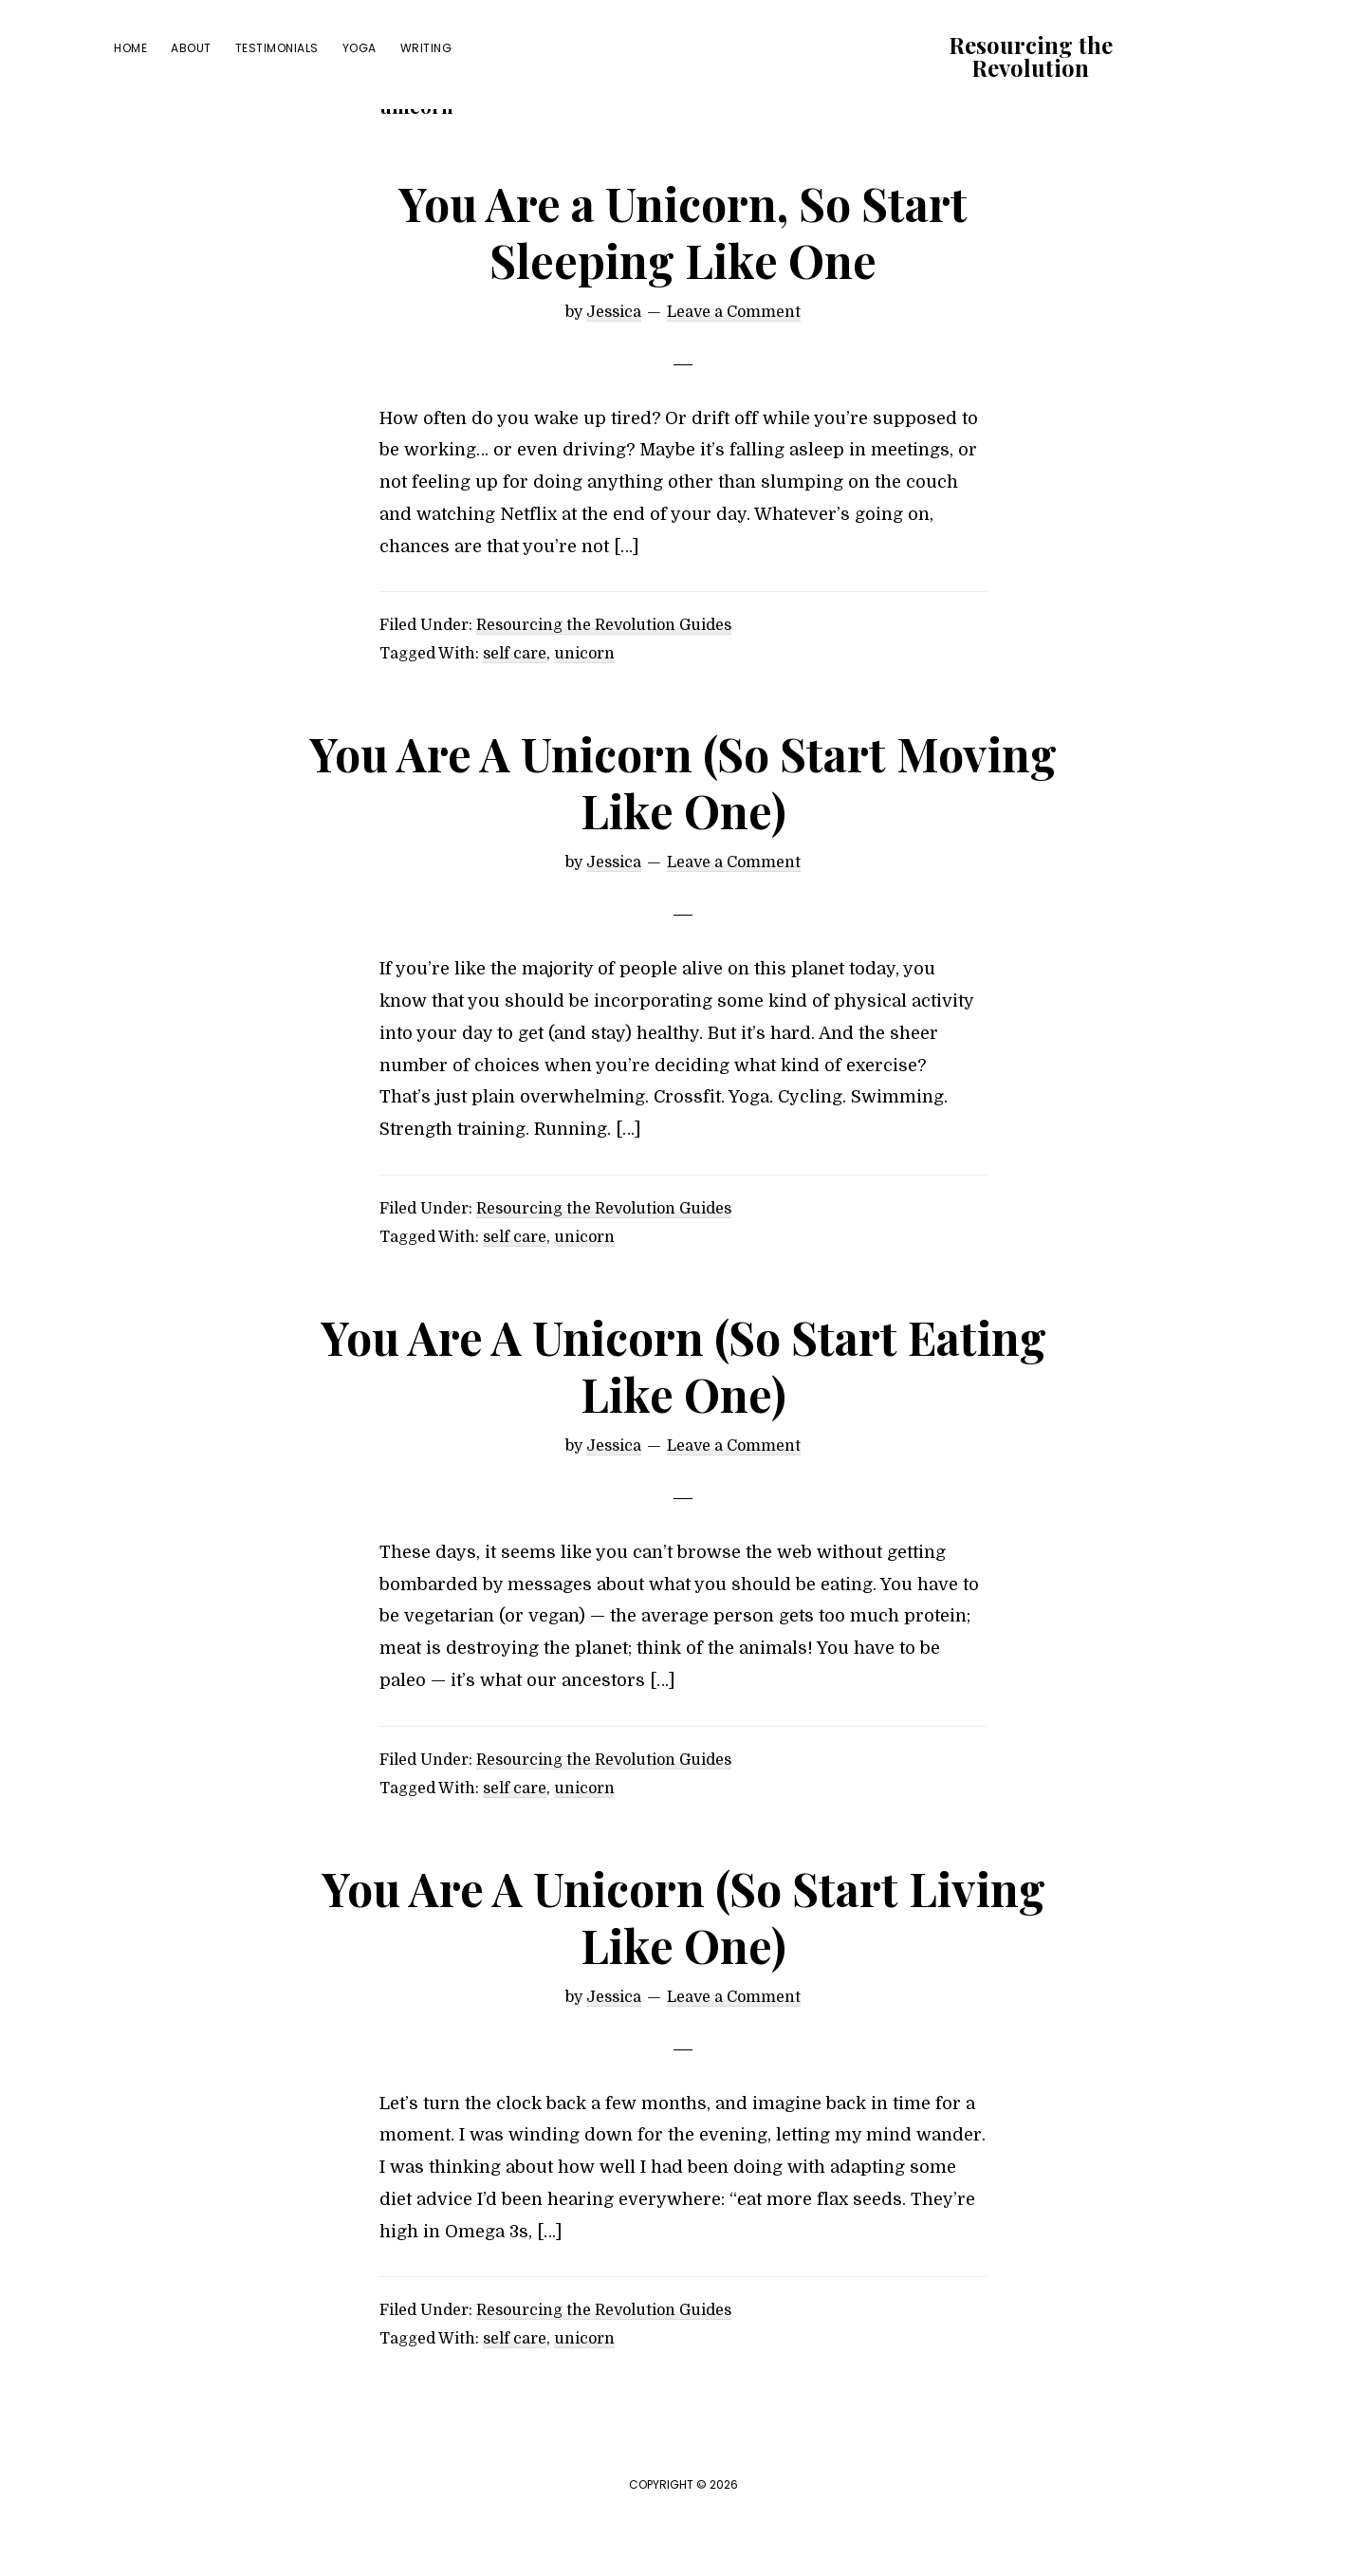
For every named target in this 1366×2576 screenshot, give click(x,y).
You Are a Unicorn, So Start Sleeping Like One (683, 284)
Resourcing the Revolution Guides (603, 679)
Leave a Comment (734, 365)
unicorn (584, 707)
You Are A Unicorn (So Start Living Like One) (683, 1970)
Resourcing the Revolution (1031, 56)
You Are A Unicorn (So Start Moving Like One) (683, 836)
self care (514, 707)
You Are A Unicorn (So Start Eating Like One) (683, 1418)
